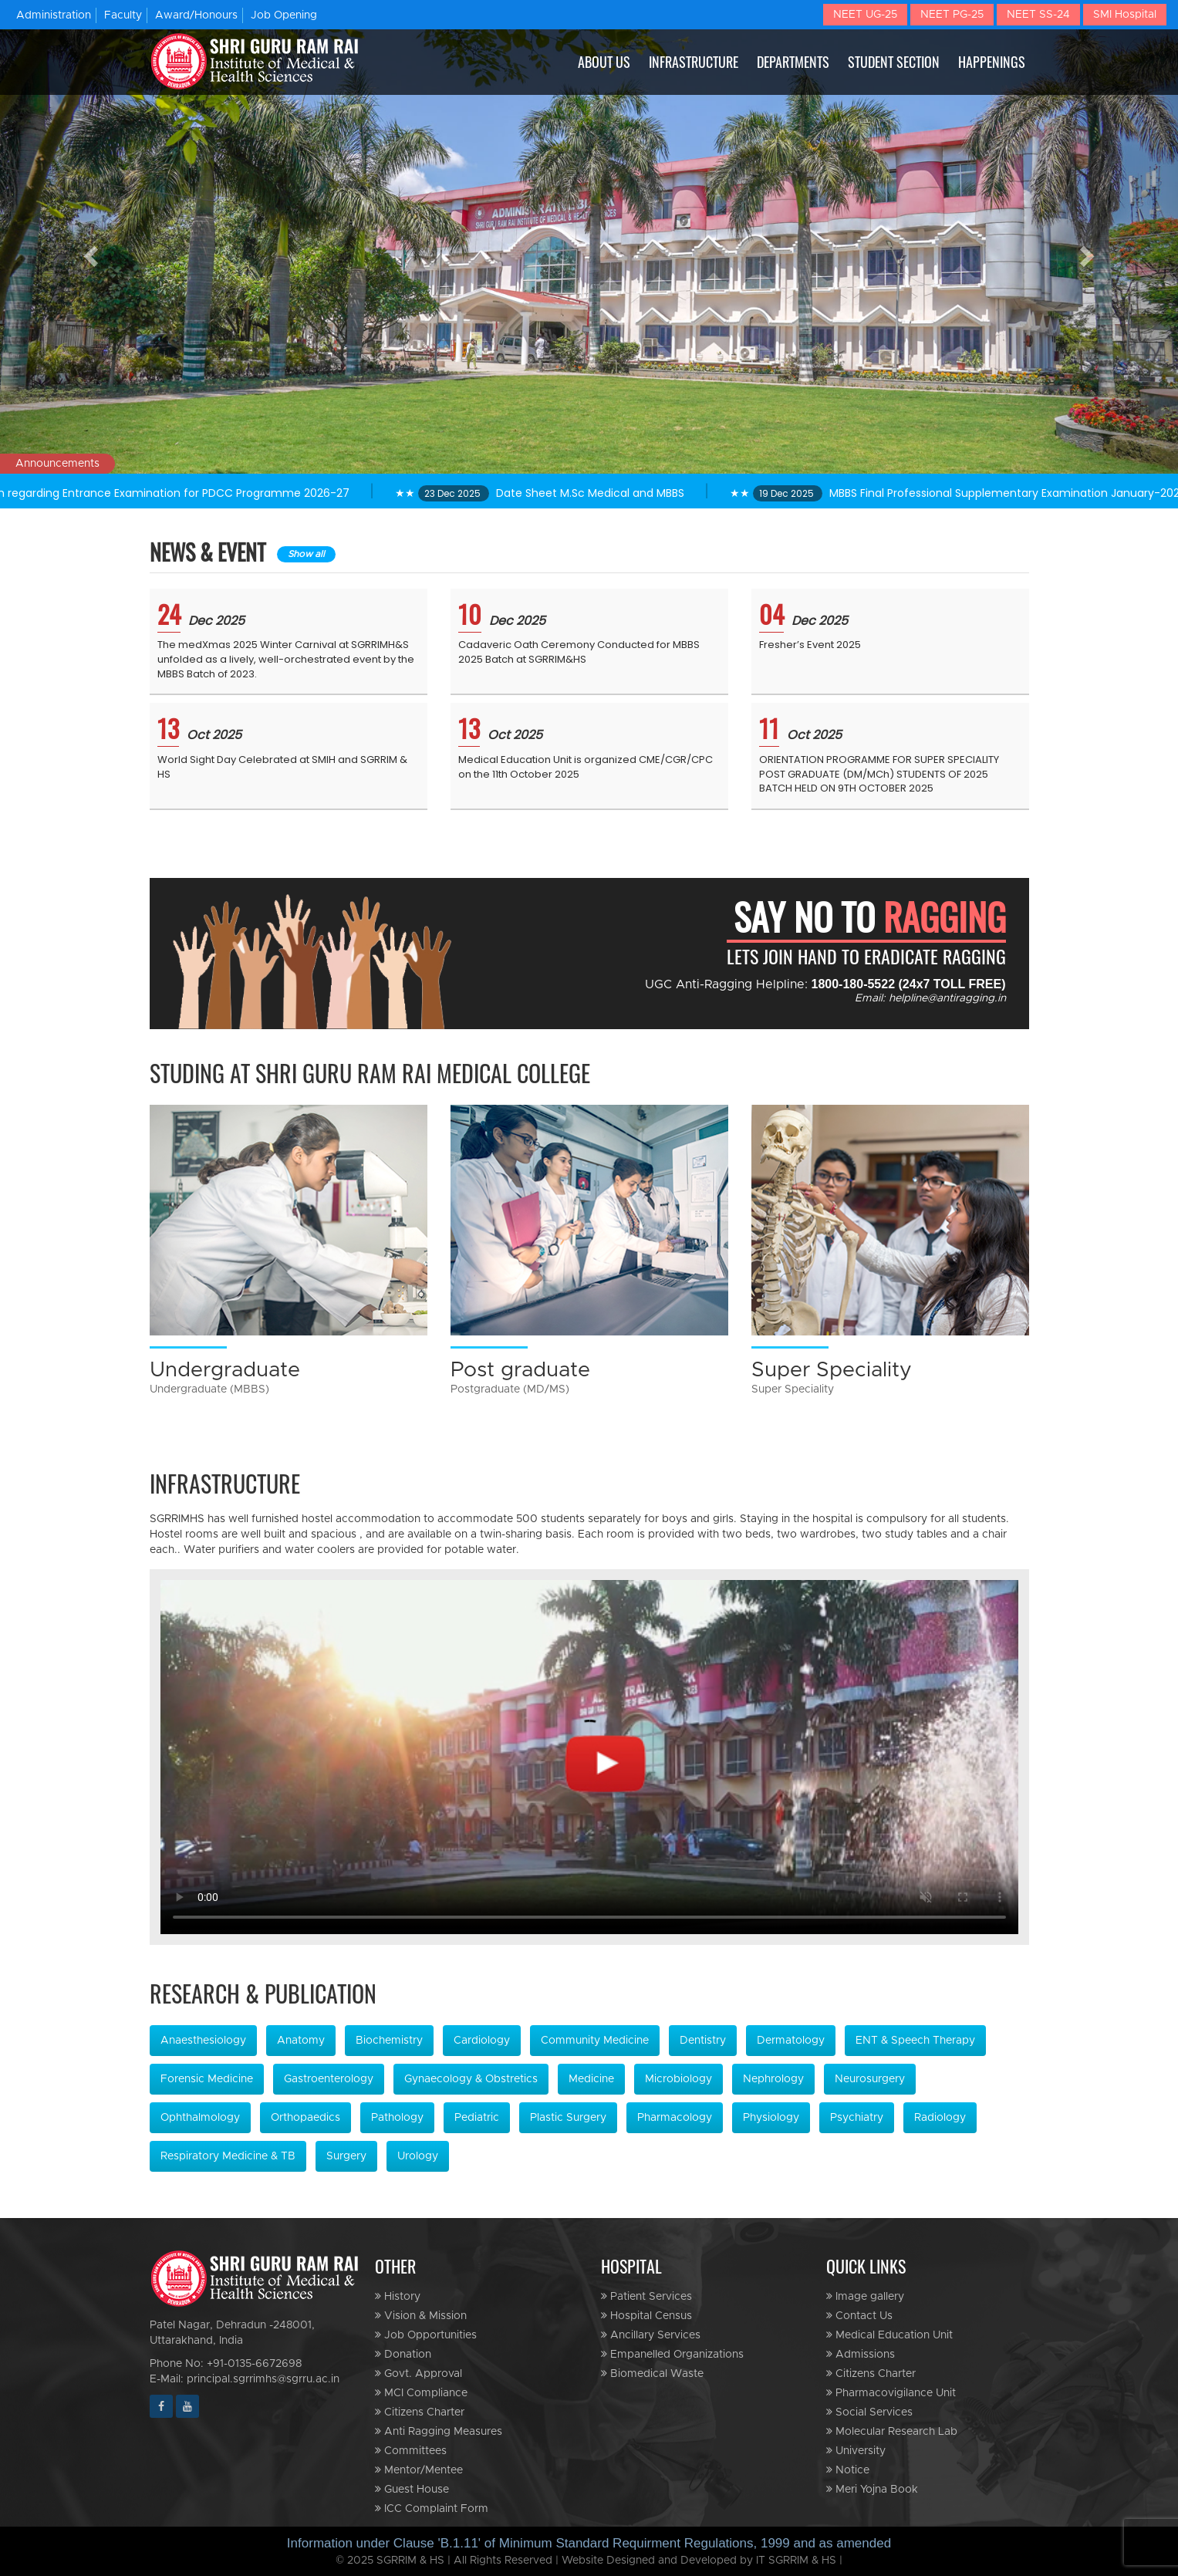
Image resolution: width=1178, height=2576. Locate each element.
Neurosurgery (870, 2079)
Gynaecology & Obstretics (471, 2079)
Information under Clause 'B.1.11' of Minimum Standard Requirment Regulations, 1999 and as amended (589, 2543)
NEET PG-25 (952, 14)
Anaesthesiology (203, 2040)
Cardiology (482, 2040)
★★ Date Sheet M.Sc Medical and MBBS (560, 493)
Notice (847, 2470)
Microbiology (678, 2079)
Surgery (346, 2156)
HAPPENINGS (991, 62)
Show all (306, 554)
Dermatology (791, 2040)
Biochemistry (389, 2040)
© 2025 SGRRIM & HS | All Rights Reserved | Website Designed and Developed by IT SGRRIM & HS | (589, 2560)
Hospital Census (646, 2315)
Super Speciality (831, 1369)
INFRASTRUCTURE (693, 62)
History (397, 2296)
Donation (403, 2354)
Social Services (869, 2412)
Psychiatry (856, 2117)
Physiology (771, 2117)
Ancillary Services (650, 2335)
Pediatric (476, 2117)
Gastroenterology (328, 2079)
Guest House (412, 2489)
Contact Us (859, 2315)
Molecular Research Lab (891, 2431)
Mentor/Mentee (419, 2470)
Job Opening (284, 15)
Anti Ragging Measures (438, 2431)
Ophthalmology (200, 2117)
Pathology (397, 2117)
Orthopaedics (305, 2117)
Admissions (860, 2354)
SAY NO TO (870, 916)
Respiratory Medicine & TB (227, 2156)
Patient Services (646, 2296)
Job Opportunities (426, 2335)
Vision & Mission (421, 2315)
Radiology (940, 2117)
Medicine (591, 2079)
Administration (53, 15)
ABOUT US (604, 62)
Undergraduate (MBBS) (209, 1389)
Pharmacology (674, 2117)
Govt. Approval (418, 2373)
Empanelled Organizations (672, 2354)
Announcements (57, 463)
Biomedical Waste (652, 2373)
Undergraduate (225, 1369)
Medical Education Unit (889, 2335)
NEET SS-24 (1038, 14)
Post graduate (520, 1369)
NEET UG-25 (865, 14)
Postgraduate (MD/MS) (510, 1389)
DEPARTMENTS (793, 62)
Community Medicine (595, 2040)
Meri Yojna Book (872, 2489)
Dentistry (703, 2040)
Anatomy (301, 2040)
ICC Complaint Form (431, 2508)
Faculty (123, 15)
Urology (417, 2156)
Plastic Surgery (568, 2117)
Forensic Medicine (206, 2079)
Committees (411, 2450)
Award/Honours (196, 15)
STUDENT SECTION (894, 62)
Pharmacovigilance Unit (891, 2393)
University (856, 2450)
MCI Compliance (421, 2393)
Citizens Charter (419, 2412)
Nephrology (773, 2079)
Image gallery (865, 2296)
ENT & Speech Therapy (915, 2040)
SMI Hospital (1124, 14)
